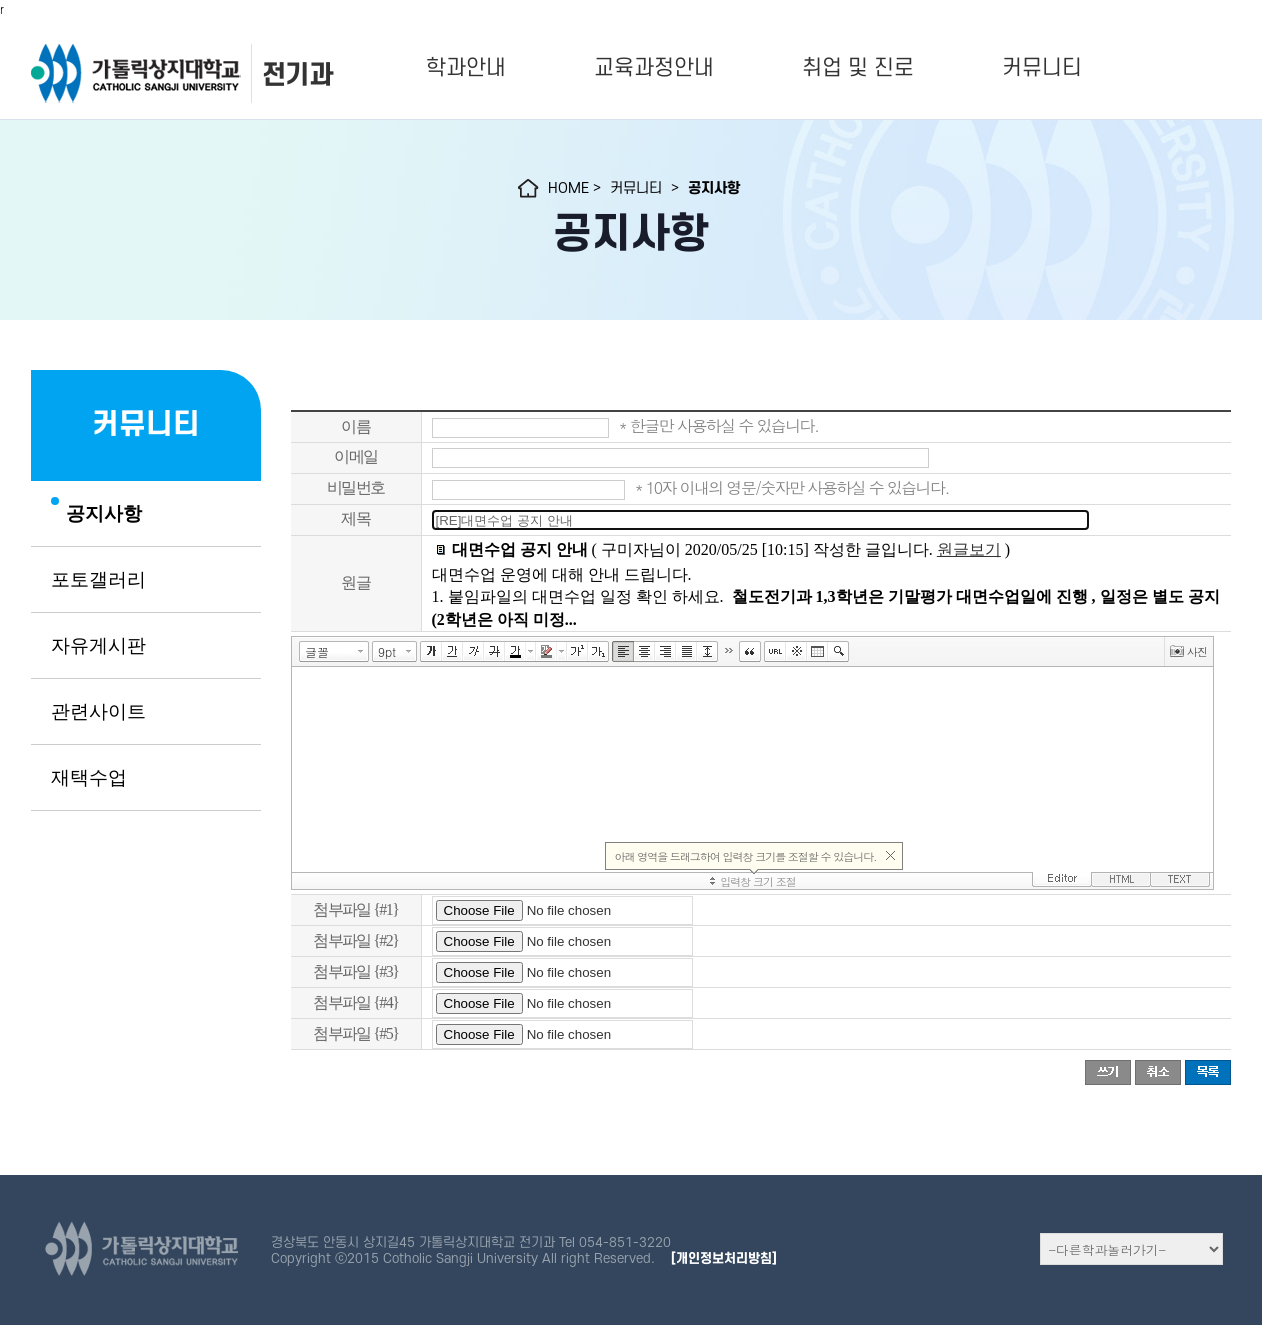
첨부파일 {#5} (355, 1033)
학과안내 (466, 68)
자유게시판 (98, 646)
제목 (355, 518)
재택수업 (89, 778)
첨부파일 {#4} (355, 1002)
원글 (355, 582)
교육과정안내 (654, 68)
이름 (355, 426)
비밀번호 (356, 487)
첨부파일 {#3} (355, 971)
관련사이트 (98, 712)
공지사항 (104, 514)
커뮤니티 (1042, 68)
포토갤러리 (98, 580)
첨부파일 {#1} (355, 909)
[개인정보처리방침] (724, 1258)
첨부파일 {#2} (355, 940)
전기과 (297, 74)
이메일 (355, 456)
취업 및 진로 (858, 68)
